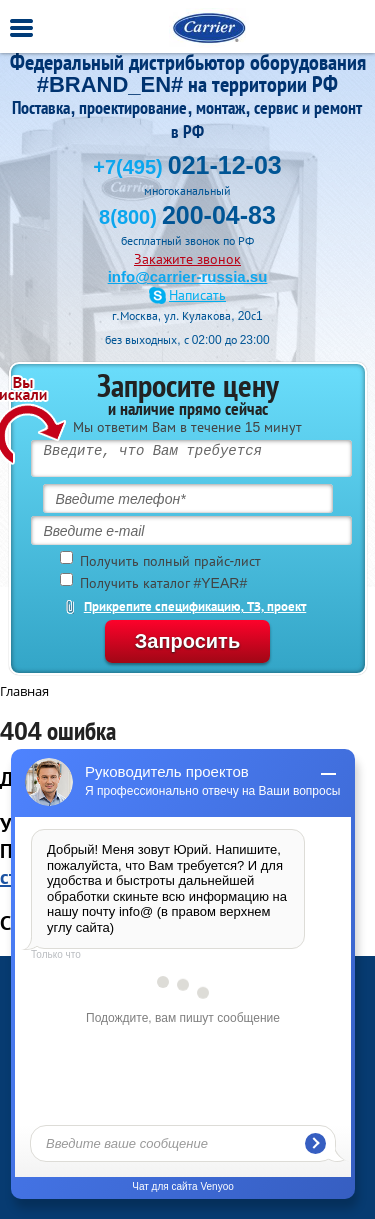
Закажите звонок (187, 259)
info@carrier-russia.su (188, 276)
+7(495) (187, 167)
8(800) (187, 217)
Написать (197, 295)
